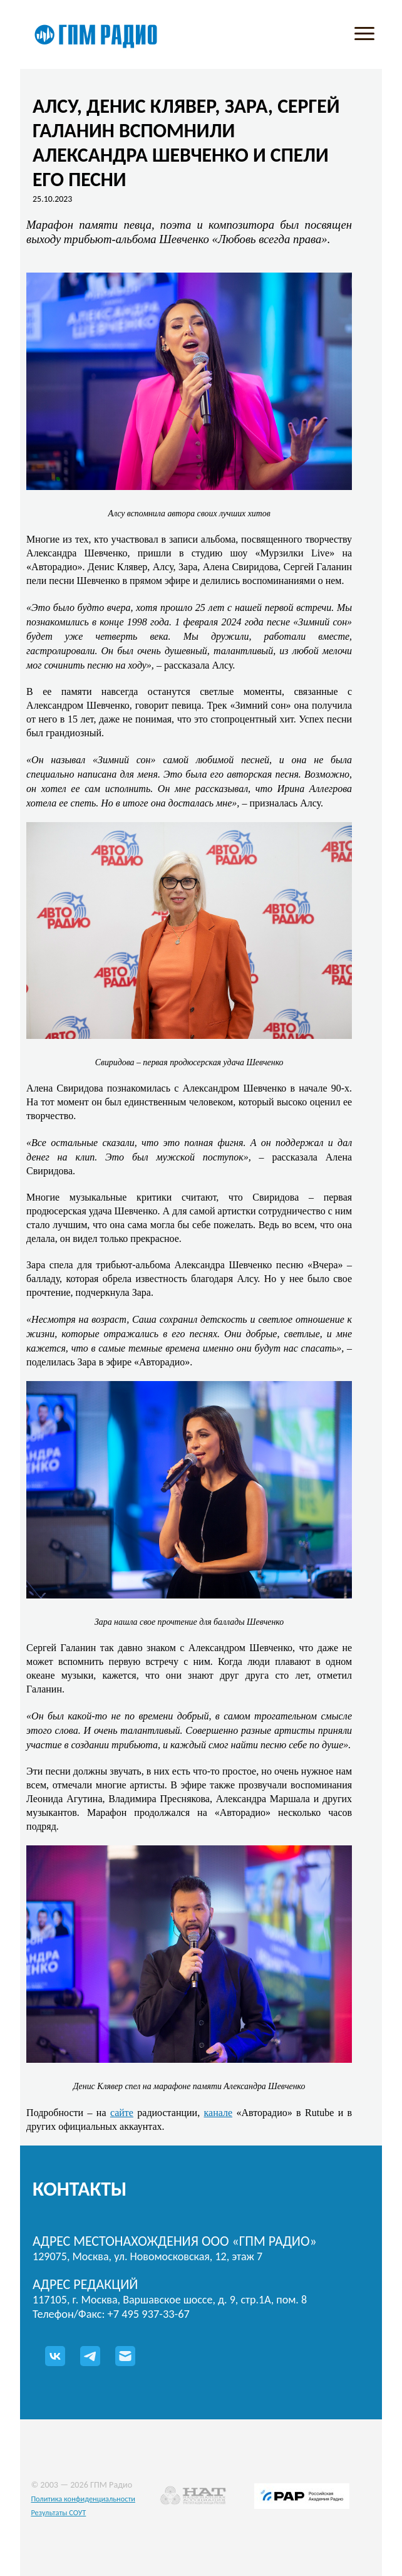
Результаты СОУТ (58, 2512)
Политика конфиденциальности (83, 2498)
